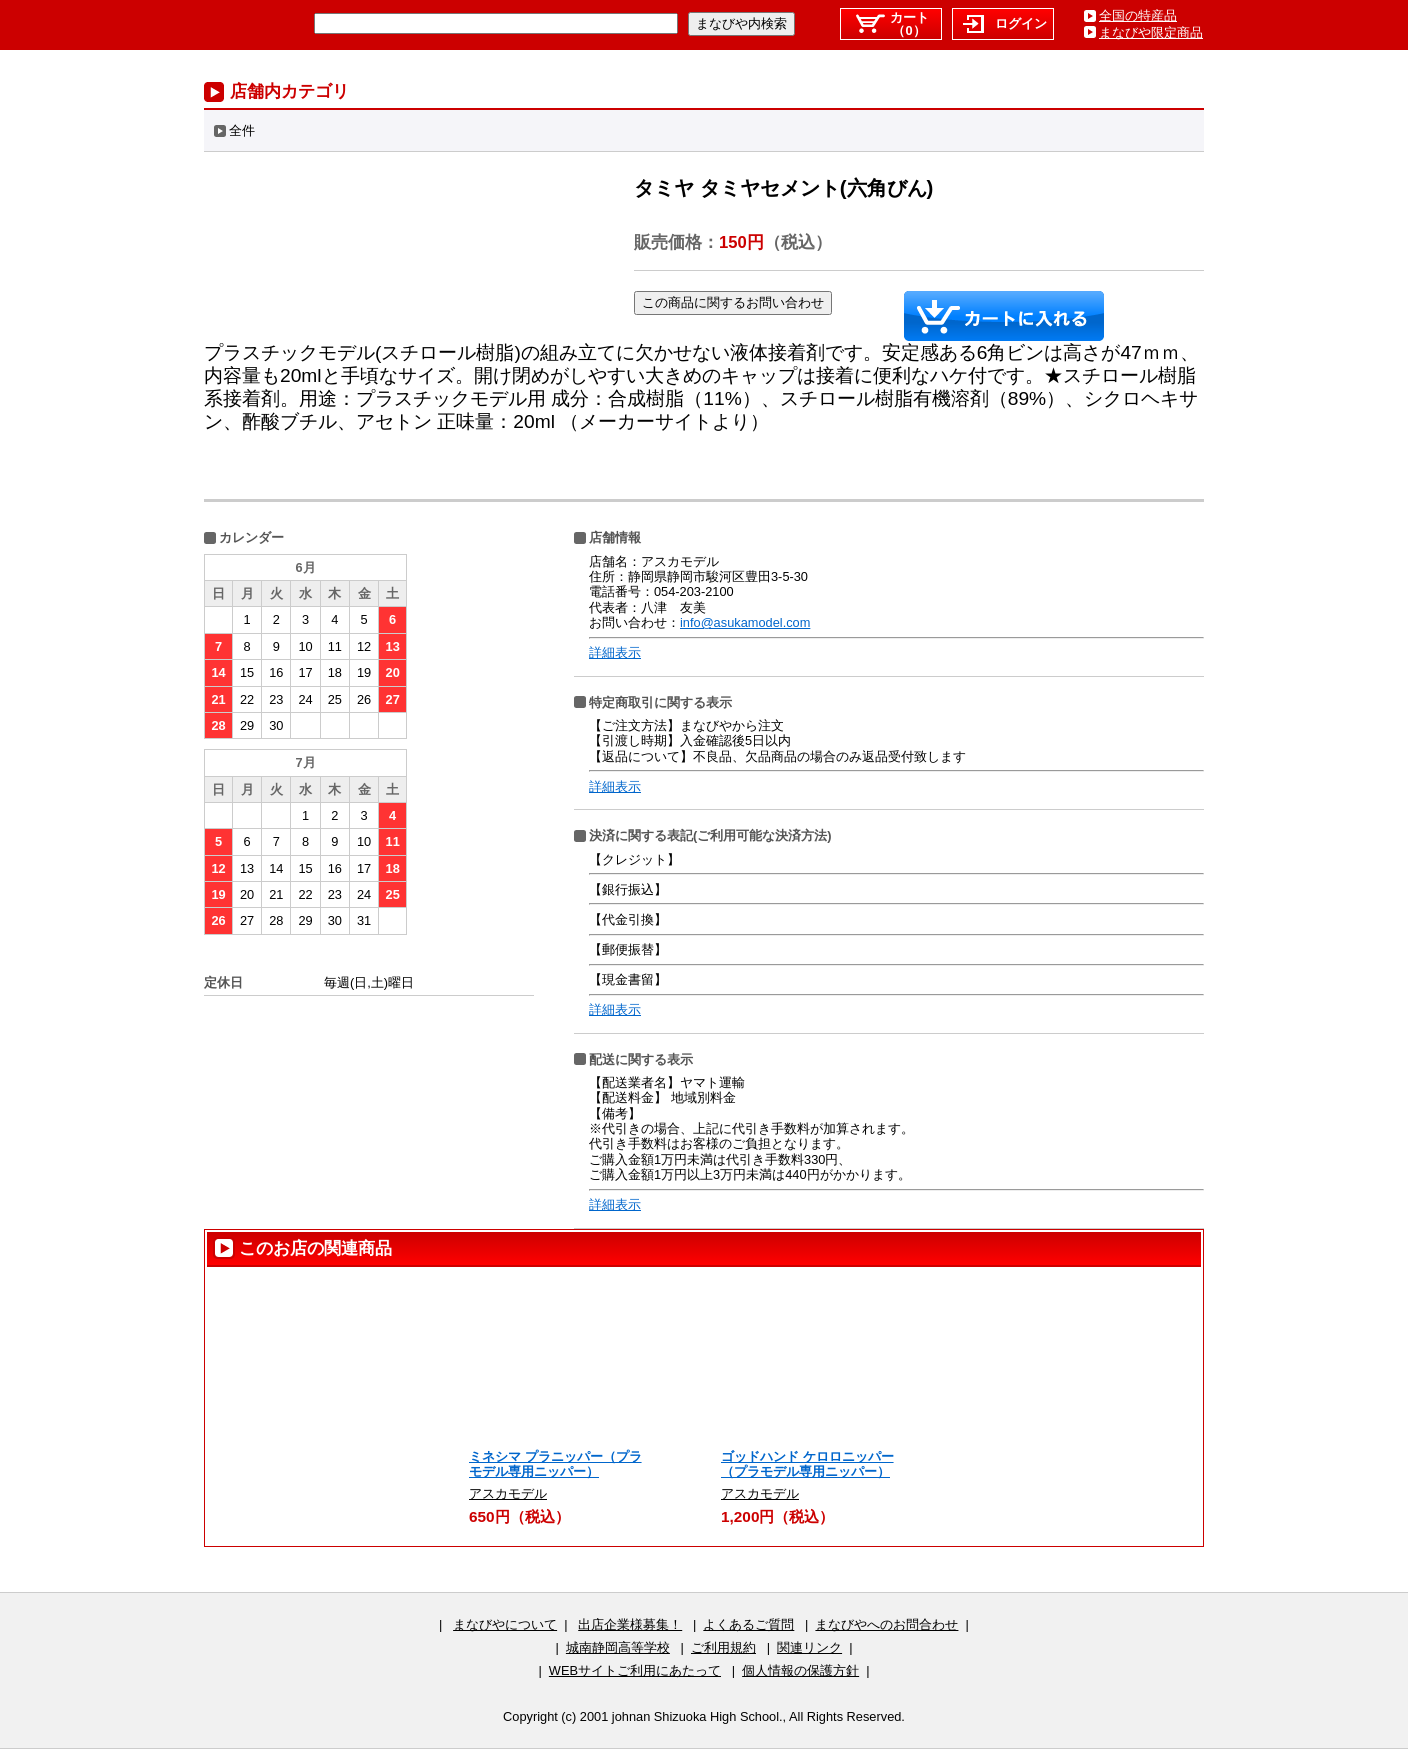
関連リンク (809, 1647)
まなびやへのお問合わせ (886, 1624)
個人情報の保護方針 (800, 1670)
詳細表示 (615, 652)
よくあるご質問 (748, 1624)
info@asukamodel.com (745, 622)
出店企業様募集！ (630, 1624)
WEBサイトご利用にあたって (635, 1670)
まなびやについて (505, 1624)
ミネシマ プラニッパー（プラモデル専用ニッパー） (555, 1464)
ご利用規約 (723, 1647)
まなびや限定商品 (1151, 32)
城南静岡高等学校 (618, 1647)
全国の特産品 (1138, 15)
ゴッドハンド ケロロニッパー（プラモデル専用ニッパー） (807, 1464)
